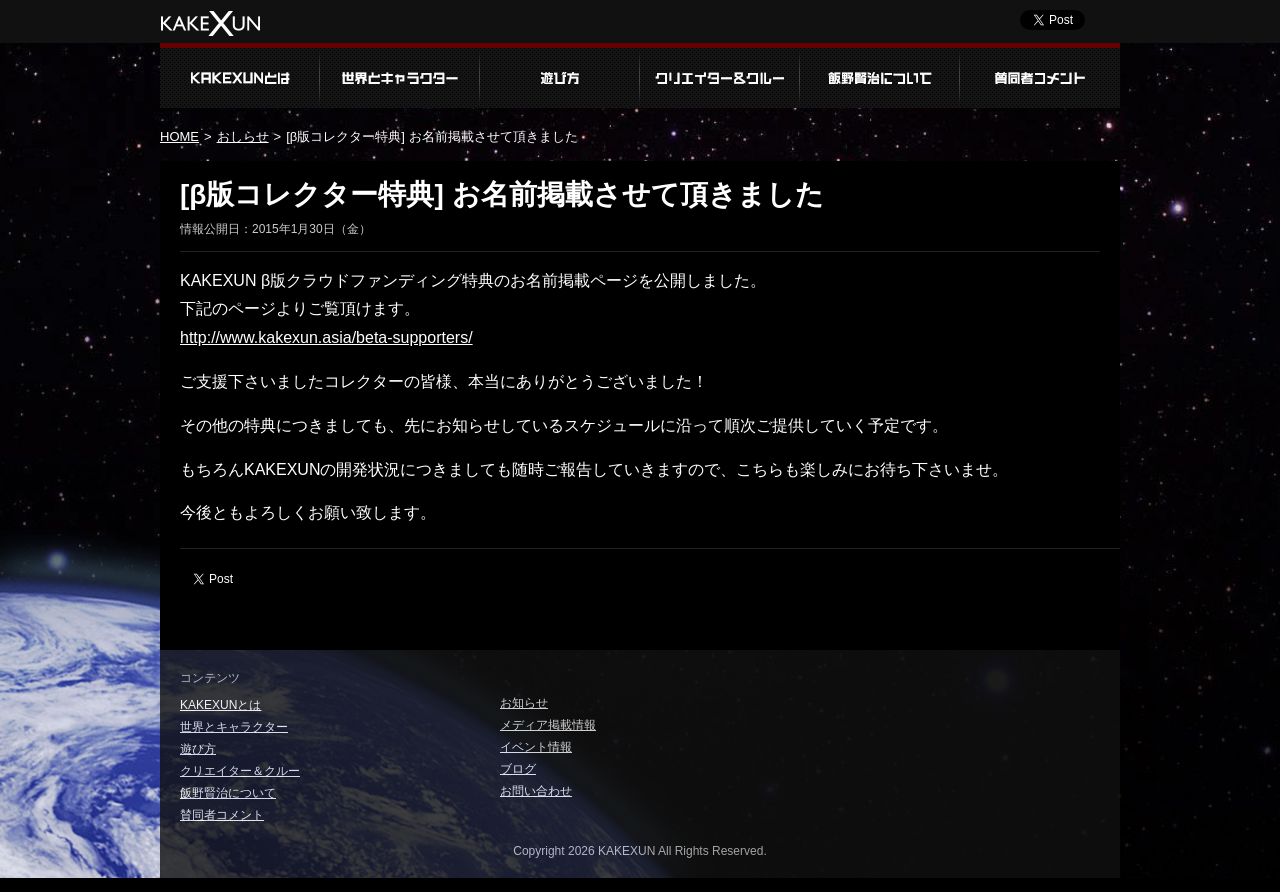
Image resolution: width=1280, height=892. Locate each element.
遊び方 (560, 75)
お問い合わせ (536, 791)
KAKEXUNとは (240, 75)
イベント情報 (536, 747)
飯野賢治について (880, 75)
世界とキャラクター (400, 75)
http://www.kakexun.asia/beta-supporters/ (326, 337)
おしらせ (243, 136)
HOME (179, 136)
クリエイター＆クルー (720, 75)
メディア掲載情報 (548, 725)
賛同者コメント (1040, 75)
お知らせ (524, 703)
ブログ (518, 769)
